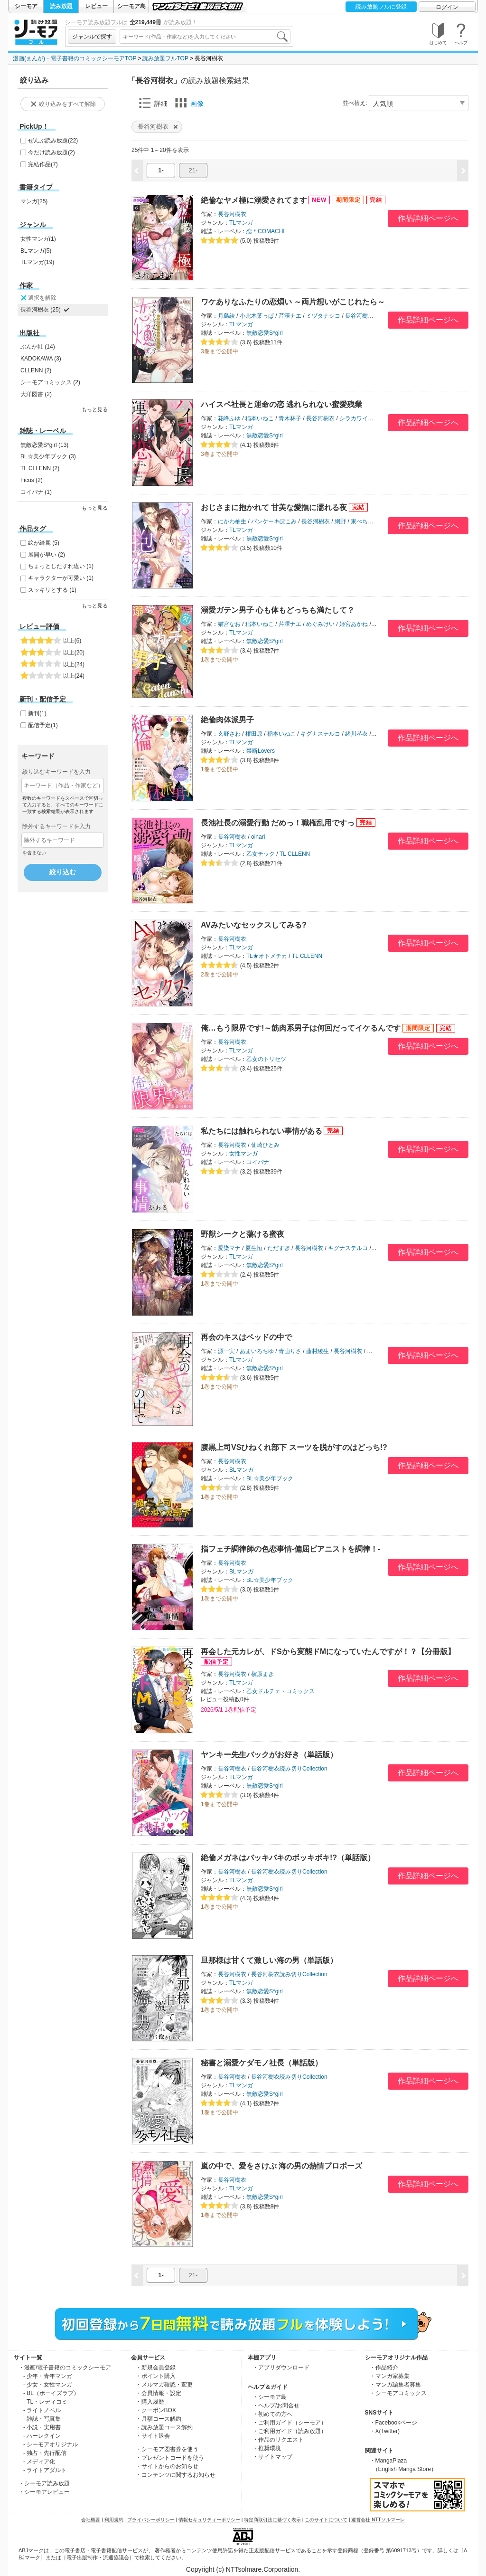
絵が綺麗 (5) (43, 543)
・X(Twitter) (385, 2431)
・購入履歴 (150, 2401)
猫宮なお (229, 624)
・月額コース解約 (158, 2418)
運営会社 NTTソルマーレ (377, 2519)
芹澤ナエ (290, 316)
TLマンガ (241, 222)
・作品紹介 (384, 2367)
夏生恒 (253, 1248)
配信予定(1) (43, 725)
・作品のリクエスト (278, 2439)
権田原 (253, 733)
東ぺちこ (362, 521)
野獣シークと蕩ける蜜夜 (242, 1234)
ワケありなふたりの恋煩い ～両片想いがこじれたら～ (293, 302)
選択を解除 (37, 298)
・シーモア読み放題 (44, 2483)
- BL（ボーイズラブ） (51, 2393)
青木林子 (290, 418)
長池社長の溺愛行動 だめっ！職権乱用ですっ (278, 823)
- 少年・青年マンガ (47, 2376)
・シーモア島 (269, 2397)
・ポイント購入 (156, 2376)
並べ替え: (355, 103)
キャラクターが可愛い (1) (60, 578)
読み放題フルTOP (165, 58)
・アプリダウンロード (280, 2367)
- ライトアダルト (44, 2470)
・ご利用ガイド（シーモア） (289, 2422)
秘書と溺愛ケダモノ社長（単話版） (261, 2063)
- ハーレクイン (42, 2436)
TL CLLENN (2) (39, 468)
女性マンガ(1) (38, 239)
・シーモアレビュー (44, 2492)
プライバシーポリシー (151, 2519)
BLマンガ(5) (35, 250)
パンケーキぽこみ (274, 521)
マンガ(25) (33, 201)
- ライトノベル (42, 2410)
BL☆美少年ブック (269, 1478)
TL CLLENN (295, 854)
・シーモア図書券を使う (167, 2449)
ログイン (447, 7)
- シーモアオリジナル (50, 2444)
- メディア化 (39, 2461)
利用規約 (113, 2519)
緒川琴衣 (356, 733)
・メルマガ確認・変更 (164, 2384)
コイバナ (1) (36, 492)
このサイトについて (326, 2519)
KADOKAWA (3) (40, 358)
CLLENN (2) (35, 370)
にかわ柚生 (232, 521)
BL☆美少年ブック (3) (48, 456)
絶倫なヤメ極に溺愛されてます (254, 200)
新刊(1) (37, 713)
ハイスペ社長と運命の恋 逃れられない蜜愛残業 (281, 404)
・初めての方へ (272, 2414)
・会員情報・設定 (158, 2393)
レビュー (96, 6)
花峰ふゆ (229, 418)
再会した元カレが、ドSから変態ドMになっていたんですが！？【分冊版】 (328, 1652)
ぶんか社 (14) (37, 346)
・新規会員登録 (156, 2367)
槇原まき (262, 1674)
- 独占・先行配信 (44, 2453)
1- (161, 170)
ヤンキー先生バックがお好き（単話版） (269, 1755)
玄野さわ (229, 733)
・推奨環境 (266, 2448)
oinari (258, 836)
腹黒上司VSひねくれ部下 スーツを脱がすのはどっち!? (294, 1447)
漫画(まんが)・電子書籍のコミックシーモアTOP (74, 58)
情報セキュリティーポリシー (209, 2519)
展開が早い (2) (46, 554)
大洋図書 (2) (36, 394)
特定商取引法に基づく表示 (272, 2519)
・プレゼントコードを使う (170, 2457)
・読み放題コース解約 (164, 2427)
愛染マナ (229, 1248)
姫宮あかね (353, 624)
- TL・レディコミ (45, 2401)
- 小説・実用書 (42, 2427)
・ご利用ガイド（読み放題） (289, 2431)
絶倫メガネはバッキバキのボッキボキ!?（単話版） (288, 1858)
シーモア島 (131, 6)
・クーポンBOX (156, 2410)
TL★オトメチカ (266, 956)
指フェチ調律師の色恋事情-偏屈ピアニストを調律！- (291, 1549)
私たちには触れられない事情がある (261, 1131)
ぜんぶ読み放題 (53, 140)
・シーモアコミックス (398, 2393)
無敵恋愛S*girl (264, 333)
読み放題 (61, 6)
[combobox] (205, 36)
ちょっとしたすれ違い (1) (60, 566)
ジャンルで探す (92, 36)
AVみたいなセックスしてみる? (254, 925)
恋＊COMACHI (265, 231)
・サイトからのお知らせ (167, 2466)
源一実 (226, 1351)
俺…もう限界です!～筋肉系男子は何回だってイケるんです (301, 1028)
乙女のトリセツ (266, 1059)
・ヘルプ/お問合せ (275, 2405)
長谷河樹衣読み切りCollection (289, 1768)
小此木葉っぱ (257, 316)
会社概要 (90, 2519)
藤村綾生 (317, 1351)
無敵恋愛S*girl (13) (44, 445)
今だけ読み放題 (51, 152)
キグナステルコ (320, 733)
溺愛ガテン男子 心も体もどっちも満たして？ (278, 610)
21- (193, 170)
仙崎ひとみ (265, 1145)
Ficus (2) (31, 480)
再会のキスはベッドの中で (246, 1337)
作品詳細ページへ (428, 218)
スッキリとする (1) (52, 590)
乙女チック (260, 854)
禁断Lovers (260, 751)
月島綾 (226, 316)
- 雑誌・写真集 (42, 2418)
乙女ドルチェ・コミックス (280, 1691)
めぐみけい (320, 624)
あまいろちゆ (257, 1351)
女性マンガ (243, 1153)
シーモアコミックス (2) (50, 382)
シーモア (26, 6)
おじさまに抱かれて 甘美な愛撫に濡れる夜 (274, 507)
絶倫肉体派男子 (227, 720)
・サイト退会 (153, 2436)
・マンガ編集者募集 (395, 2384)
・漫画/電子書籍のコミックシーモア (65, 2367)
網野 (340, 521)
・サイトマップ (272, 2456)
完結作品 (43, 164)
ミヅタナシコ (323, 316)
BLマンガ (241, 1470)
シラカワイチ (356, 418)
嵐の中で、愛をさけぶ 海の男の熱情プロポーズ (281, 2166)
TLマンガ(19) (37, 262)
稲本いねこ (259, 418)
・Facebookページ (394, 2422)
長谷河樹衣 (232, 214)
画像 (189, 103)
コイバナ (257, 1162)
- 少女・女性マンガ (47, 2384)
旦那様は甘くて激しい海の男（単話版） (269, 1960)
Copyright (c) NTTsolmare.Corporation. (243, 2569)
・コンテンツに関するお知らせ (175, 2475)
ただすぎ (278, 1248)
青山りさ (290, 1351)
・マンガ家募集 (390, 2376)
